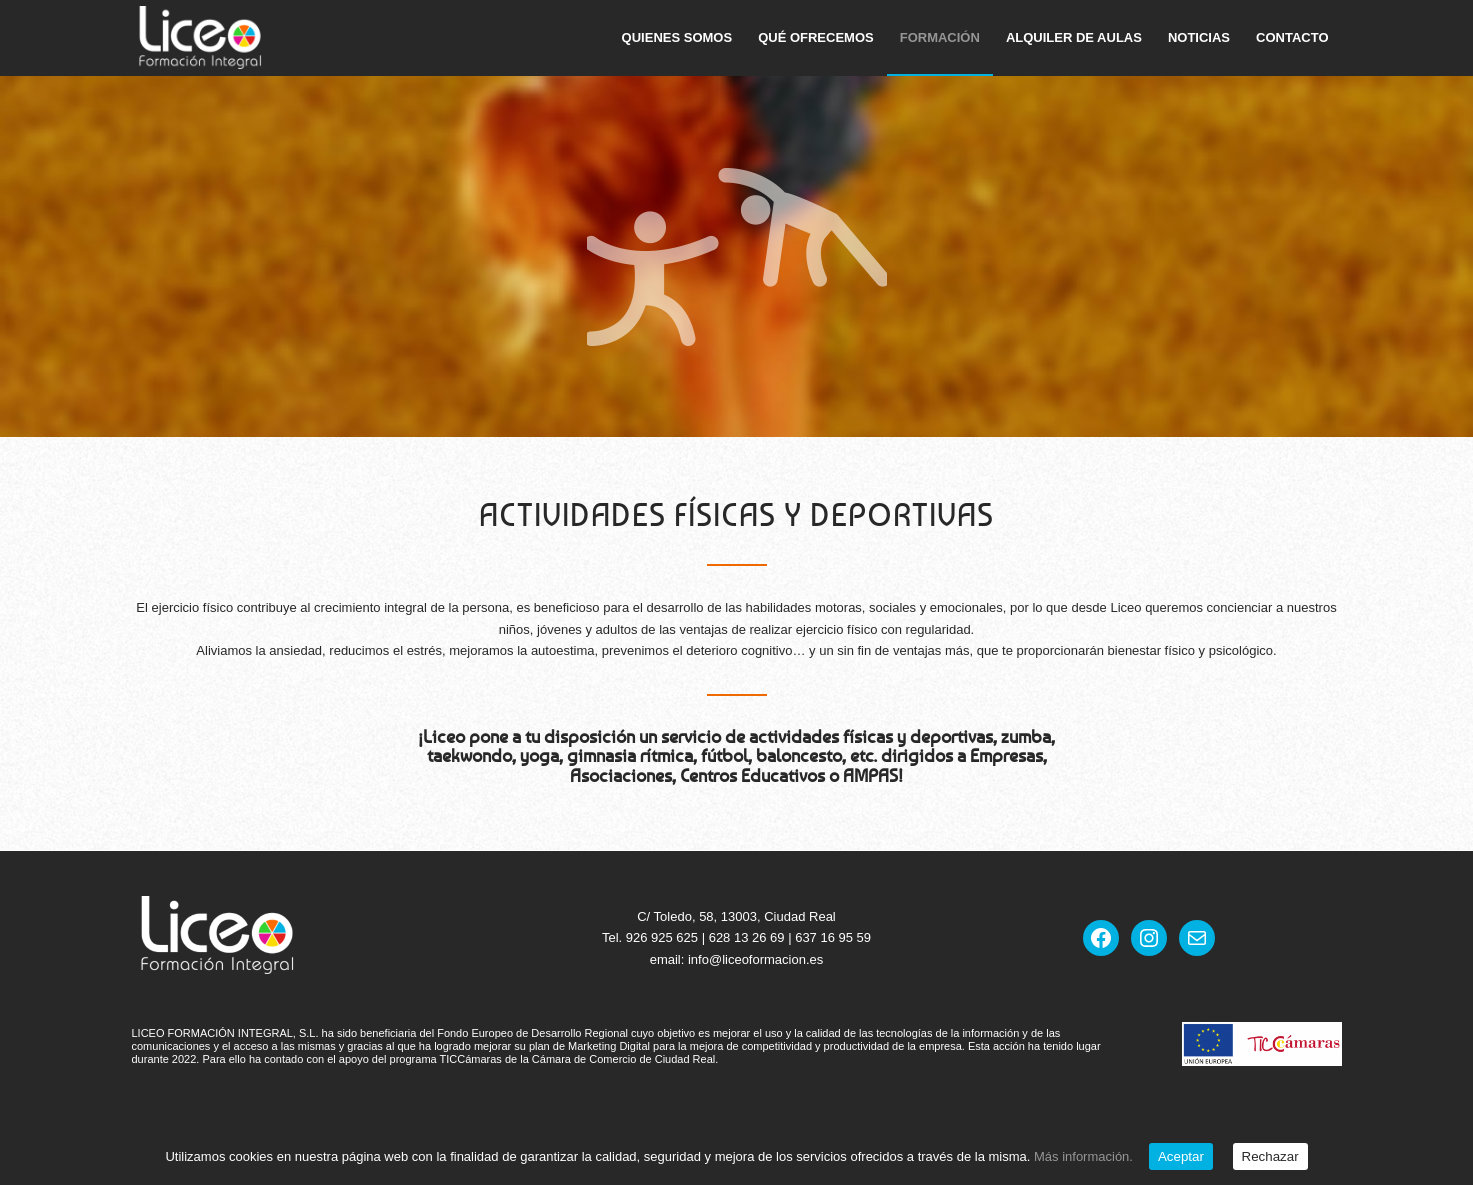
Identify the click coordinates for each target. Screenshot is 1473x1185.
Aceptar (1181, 1156)
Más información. (1083, 1156)
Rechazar (1270, 1156)
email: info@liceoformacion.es (737, 959)
